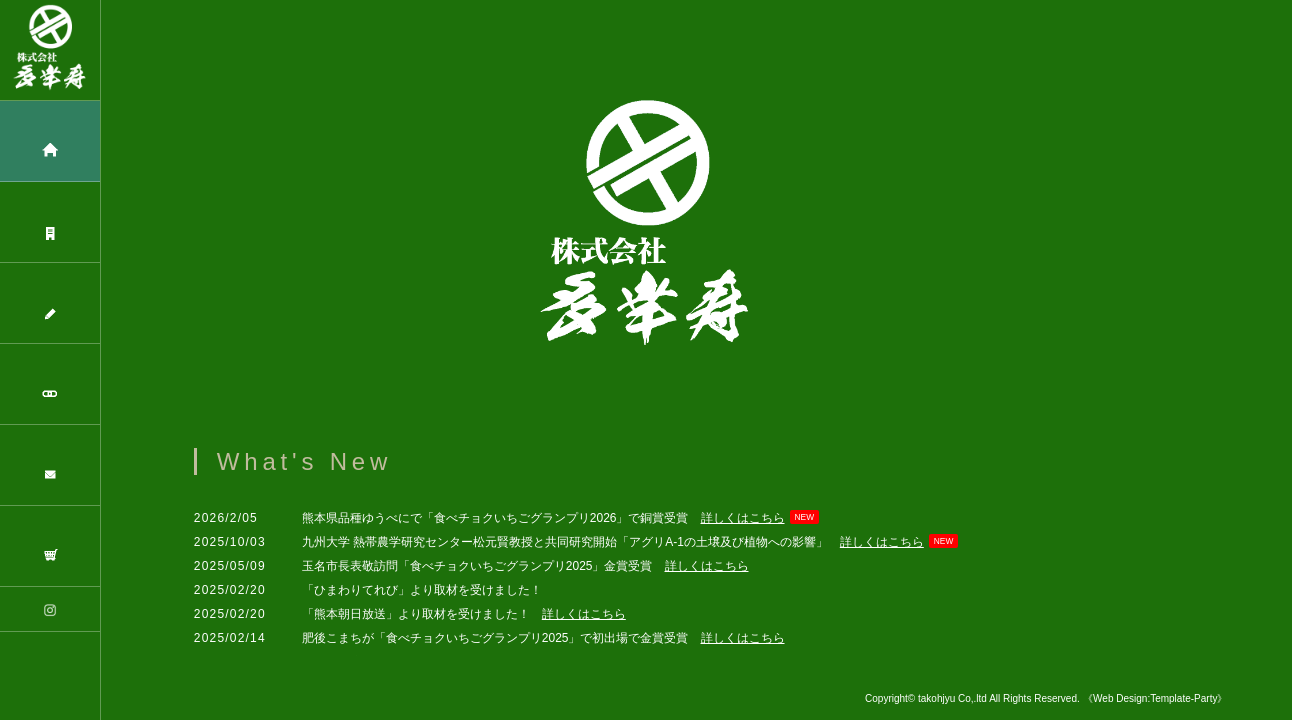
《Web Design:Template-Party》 (1155, 698)
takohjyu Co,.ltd (953, 698)
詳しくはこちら (743, 518)
